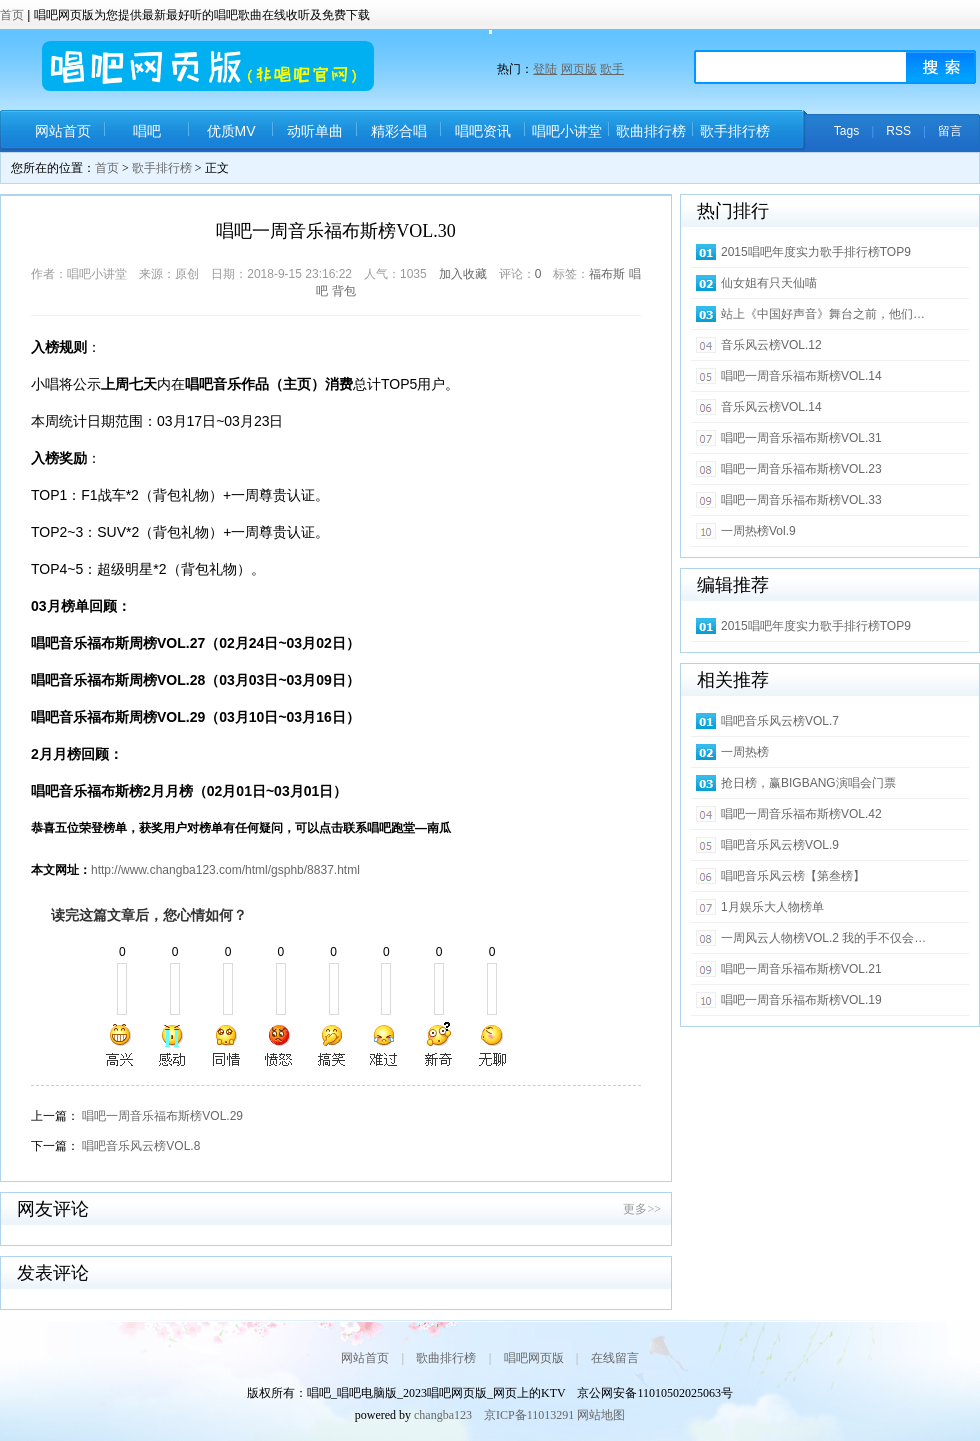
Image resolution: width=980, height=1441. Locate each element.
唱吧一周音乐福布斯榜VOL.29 (162, 1116)
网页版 (579, 69)
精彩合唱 (399, 131)
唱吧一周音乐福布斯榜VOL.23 (801, 469)
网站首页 (63, 131)
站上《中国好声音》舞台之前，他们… (823, 314)
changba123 (443, 1415)
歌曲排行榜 (651, 131)
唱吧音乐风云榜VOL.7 (780, 721)
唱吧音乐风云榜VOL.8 (141, 1146)
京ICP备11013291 (529, 1415)
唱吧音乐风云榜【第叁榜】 (793, 876)
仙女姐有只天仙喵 (769, 283)
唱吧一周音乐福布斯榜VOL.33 (801, 500)
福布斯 (607, 274)
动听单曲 (315, 131)
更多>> (642, 1209)
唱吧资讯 (483, 131)
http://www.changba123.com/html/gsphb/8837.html (225, 870)
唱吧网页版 (534, 1358)
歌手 (612, 69)
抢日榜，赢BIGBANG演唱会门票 (808, 783)
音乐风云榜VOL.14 (771, 407)
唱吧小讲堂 (567, 131)
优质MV (231, 131)
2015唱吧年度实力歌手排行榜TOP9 (816, 252)
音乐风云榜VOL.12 (771, 345)
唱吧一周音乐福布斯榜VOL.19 (801, 1000)
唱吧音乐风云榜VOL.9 (780, 845)
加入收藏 (463, 274)
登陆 (545, 69)
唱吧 (147, 131)
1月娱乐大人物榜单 (772, 907)
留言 (950, 131)
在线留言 (615, 1358)
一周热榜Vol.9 (758, 531)
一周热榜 (745, 752)
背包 (344, 291)
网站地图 (601, 1415)
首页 (13, 15)
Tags (846, 131)
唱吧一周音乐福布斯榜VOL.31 (801, 438)
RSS (898, 131)
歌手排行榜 (735, 131)
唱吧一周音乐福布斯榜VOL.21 (801, 969)
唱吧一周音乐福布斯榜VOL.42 (801, 814)
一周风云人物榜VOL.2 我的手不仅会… (823, 938)
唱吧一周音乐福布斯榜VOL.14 (801, 376)
